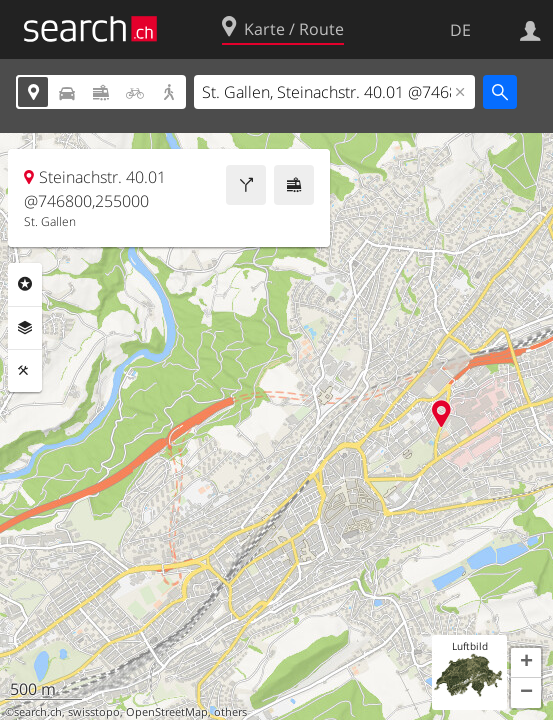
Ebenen (25, 328)
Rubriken (25, 284)
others (230, 712)
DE (460, 30)
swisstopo (94, 712)
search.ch (38, 712)
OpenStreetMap (167, 712)
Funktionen (25, 371)
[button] (526, 663)
